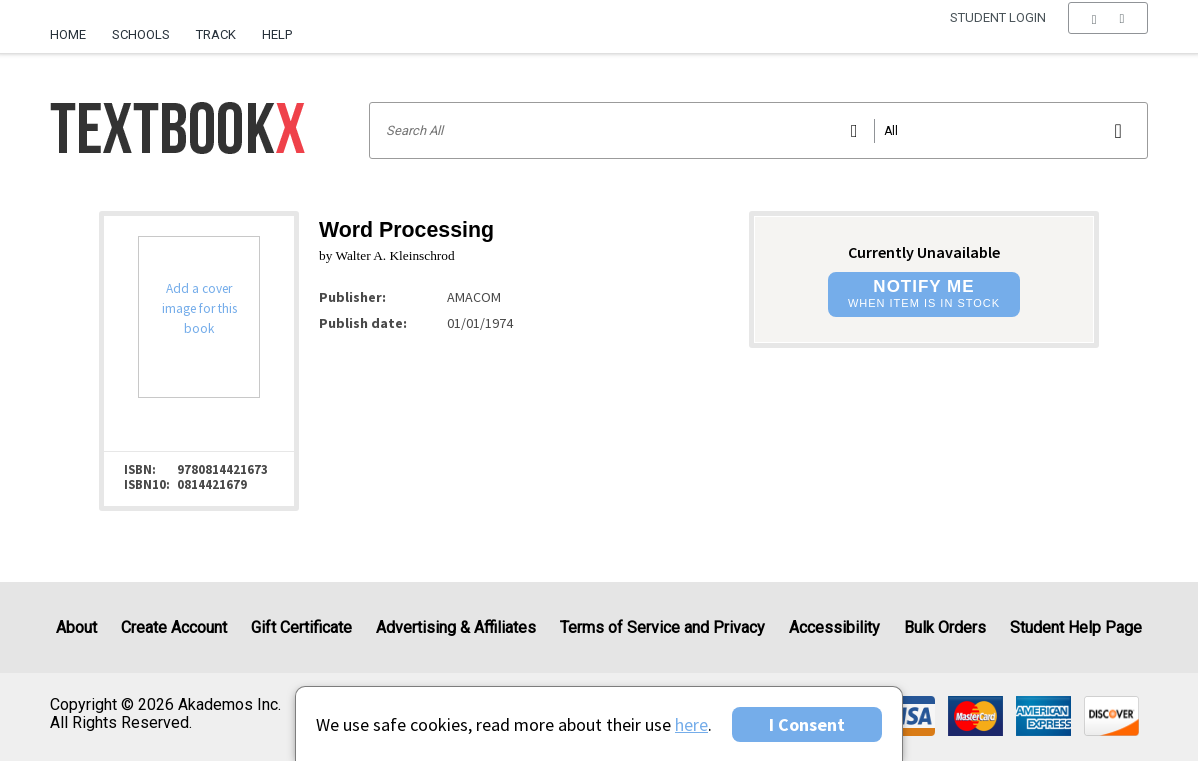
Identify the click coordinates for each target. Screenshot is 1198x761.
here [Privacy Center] (691, 724)
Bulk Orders (945, 627)
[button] (1107, 35)
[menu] (1107, 35)
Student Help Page (1076, 627)
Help (277, 34)
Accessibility (834, 627)
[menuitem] (74, 27)
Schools (141, 34)
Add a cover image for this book (199, 308)
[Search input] (758, 130)
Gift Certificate (301, 627)
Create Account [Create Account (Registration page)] (174, 627)
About (76, 627)
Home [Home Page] (68, 34)
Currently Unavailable (924, 252)
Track (216, 34)
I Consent (807, 724)
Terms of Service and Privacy (662, 627)
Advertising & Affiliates (456, 627)
